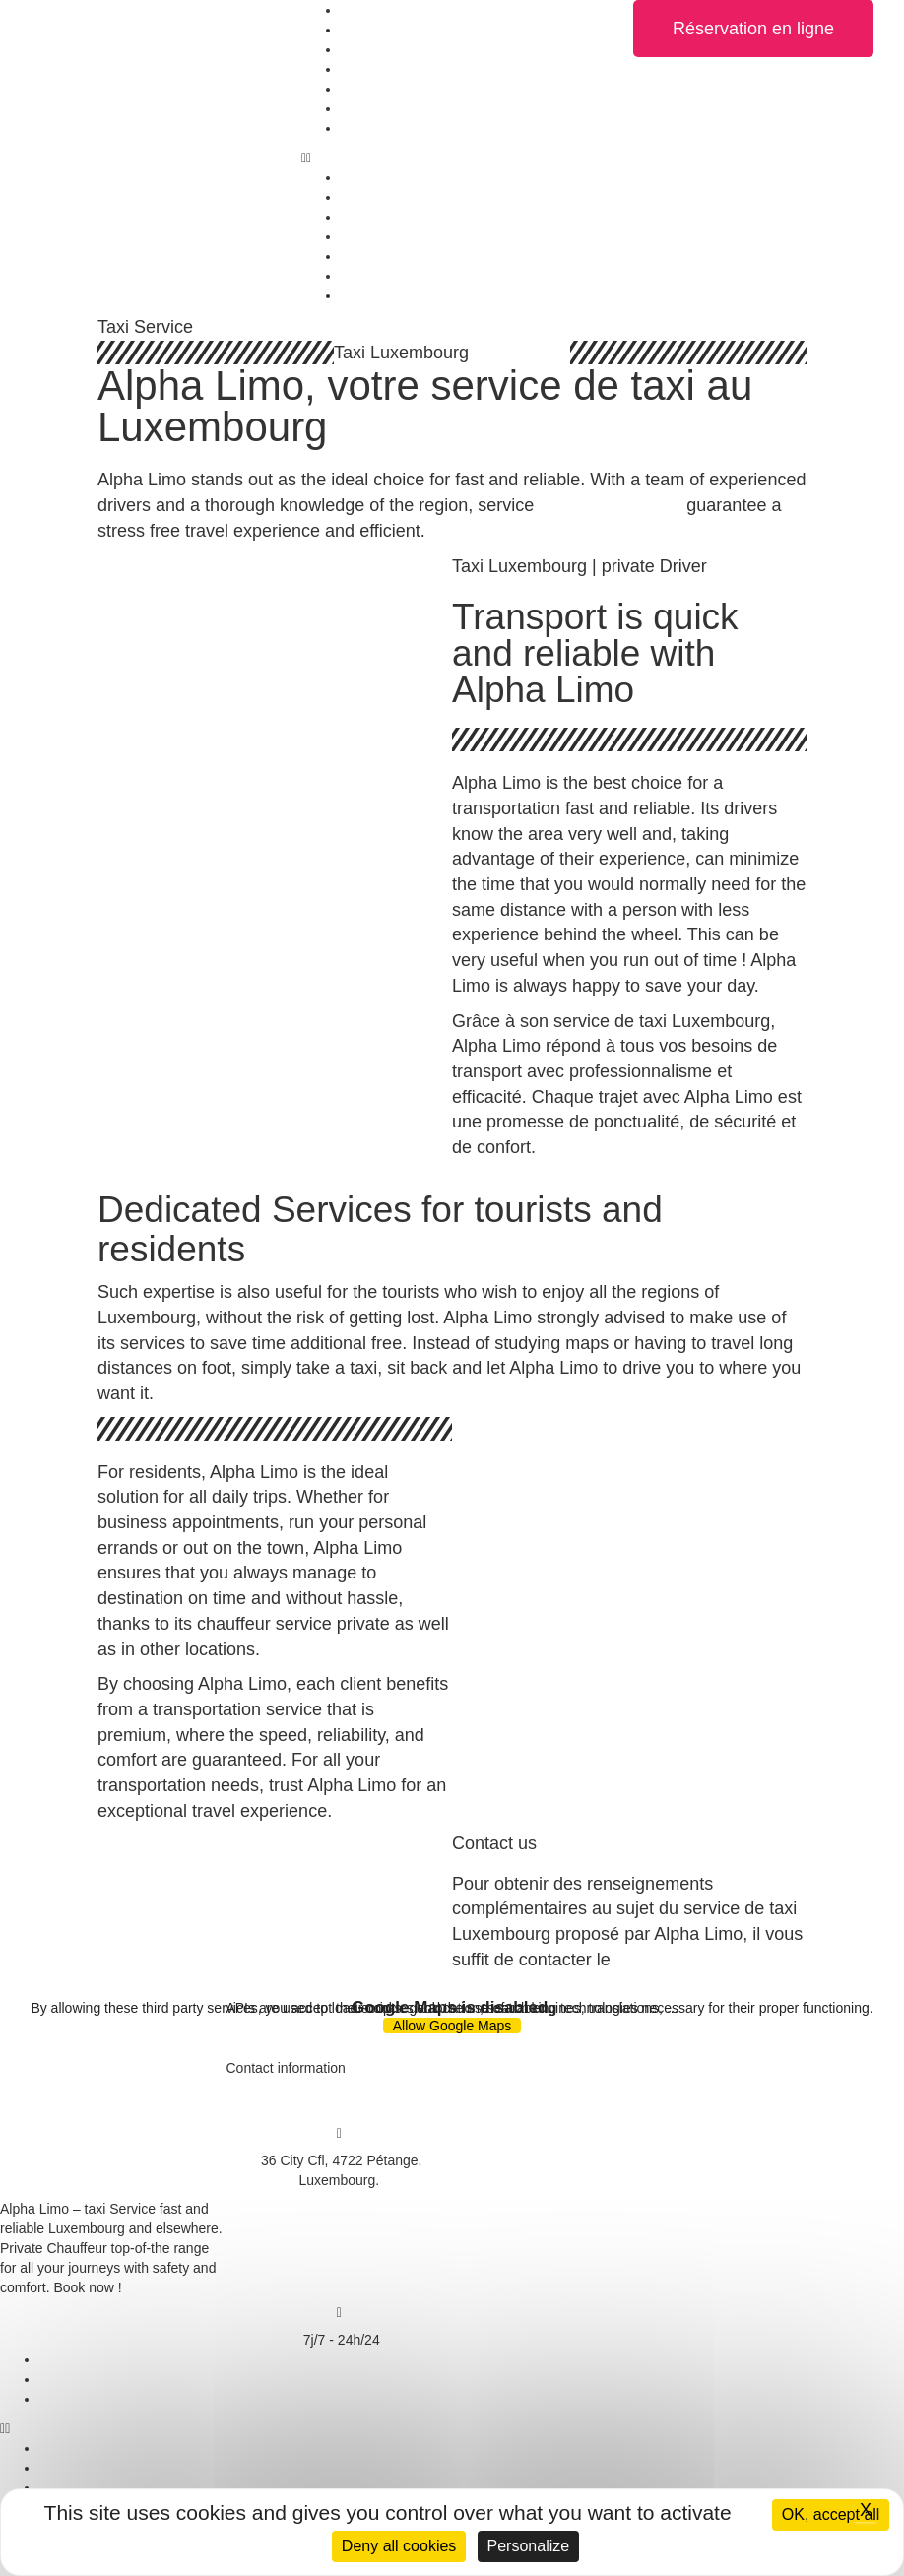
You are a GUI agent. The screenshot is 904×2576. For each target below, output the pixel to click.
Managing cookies (95, 2399)
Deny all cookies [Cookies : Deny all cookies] (399, 2546)
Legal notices (80, 2359)
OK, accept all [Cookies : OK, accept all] (831, 2514)
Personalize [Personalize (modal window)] (528, 2546)
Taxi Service (378, 49)
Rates (359, 89)
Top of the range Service (415, 69)
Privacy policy (81, 2379)
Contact (364, 128)
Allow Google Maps (452, 2025)
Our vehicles (379, 29)
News (358, 108)
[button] (452, 157)
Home (359, 10)
